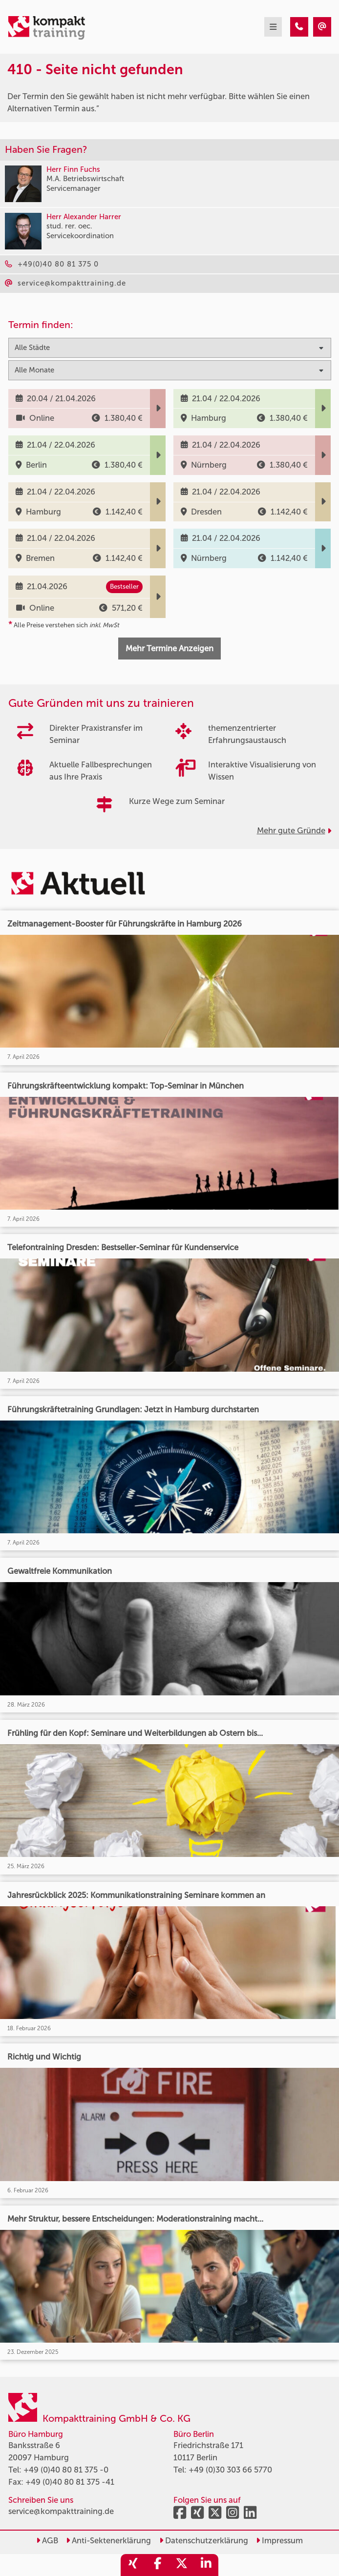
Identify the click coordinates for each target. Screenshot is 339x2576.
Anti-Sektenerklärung (108, 2540)
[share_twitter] (182, 2565)
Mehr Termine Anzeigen (169, 648)
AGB (47, 2540)
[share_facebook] (157, 2565)
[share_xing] (133, 2565)
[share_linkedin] (206, 2565)
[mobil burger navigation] (273, 27)
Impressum (279, 2540)
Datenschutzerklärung (203, 2540)
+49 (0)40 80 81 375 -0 (65, 2469)
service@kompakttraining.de (61, 2511)
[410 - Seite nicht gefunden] (299, 27)
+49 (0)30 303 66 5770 (230, 2469)
